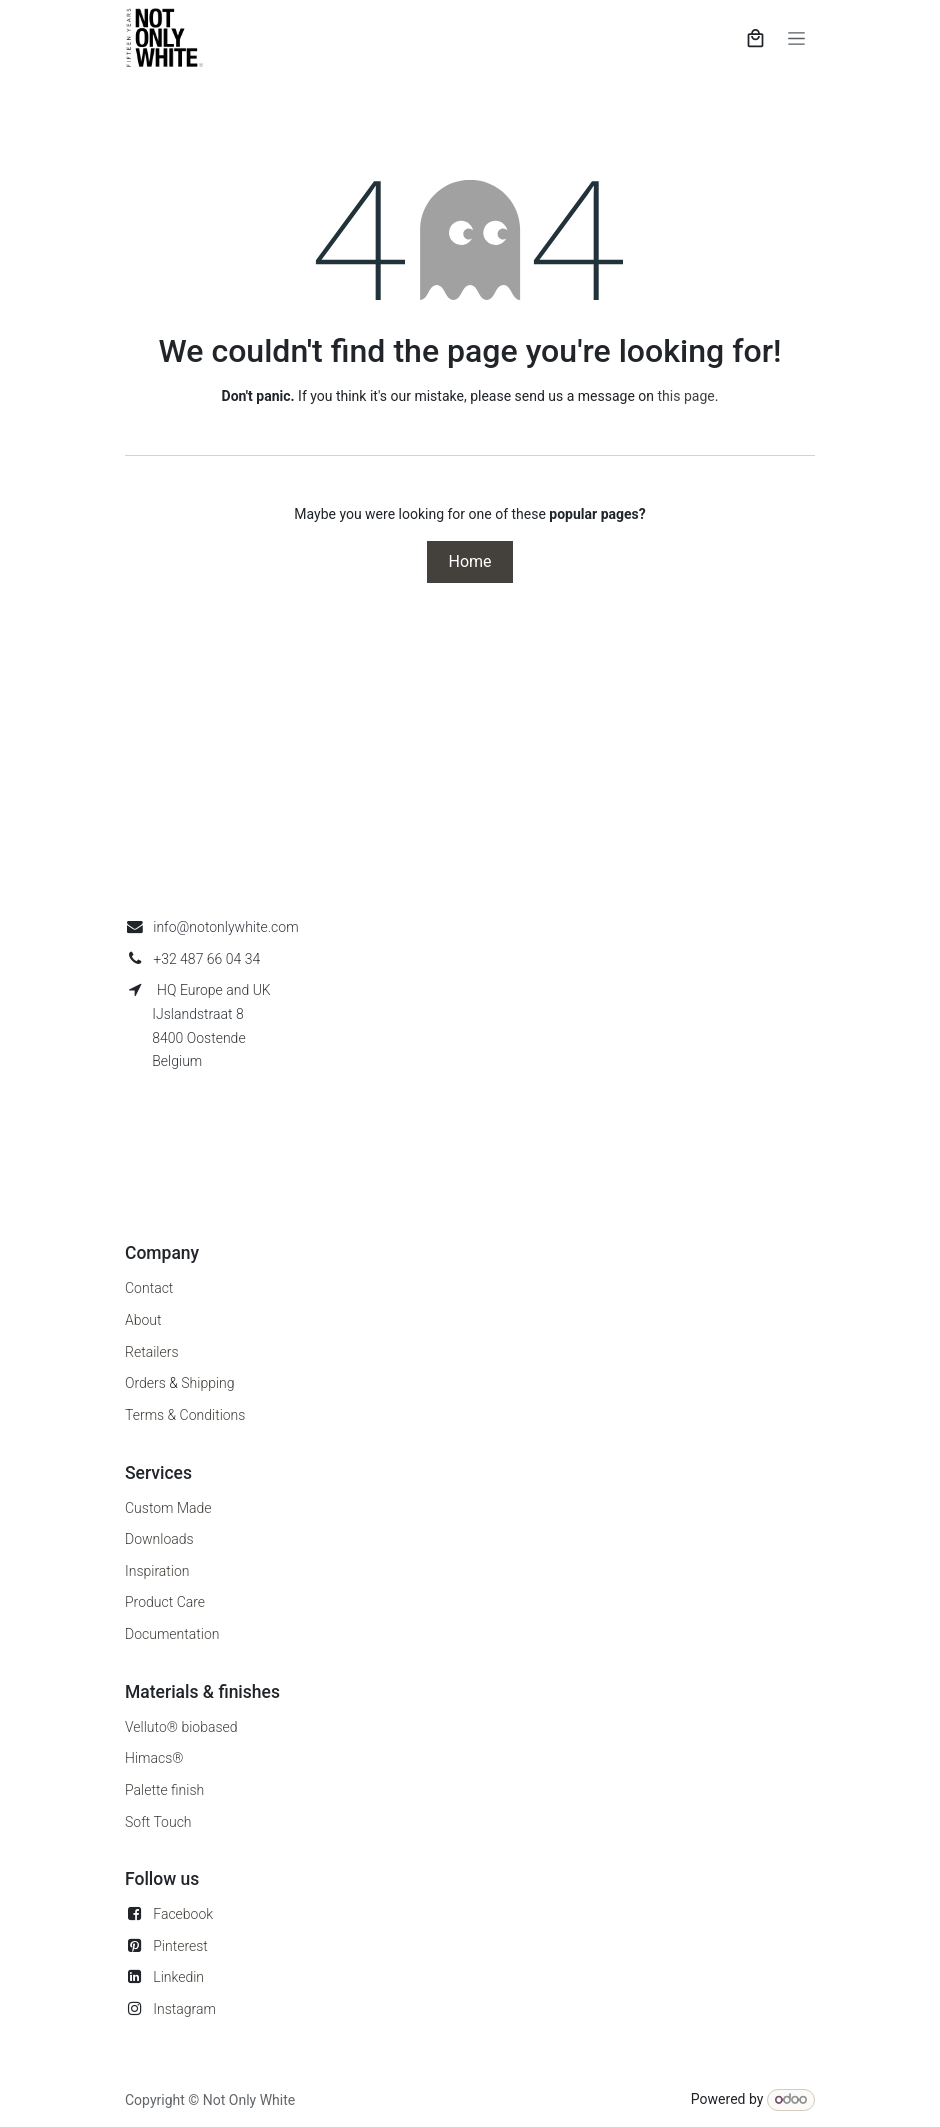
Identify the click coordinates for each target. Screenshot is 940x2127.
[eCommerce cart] (755, 38)
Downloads (159, 1539)
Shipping (207, 1383)
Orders (145, 1383)
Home (469, 561)
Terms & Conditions (185, 1415)
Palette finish (164, 1790)
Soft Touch (158, 1822)
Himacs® (154, 1758)
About (143, 1320)
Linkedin (178, 1977)
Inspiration (157, 1571)
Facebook (183, 1914)
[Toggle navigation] (796, 38)
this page (686, 396)
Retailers (151, 1352)
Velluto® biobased (181, 1727)
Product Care (165, 1602)
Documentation (172, 1634)
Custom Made (168, 1508)
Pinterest (180, 1946)
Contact (149, 1288)
